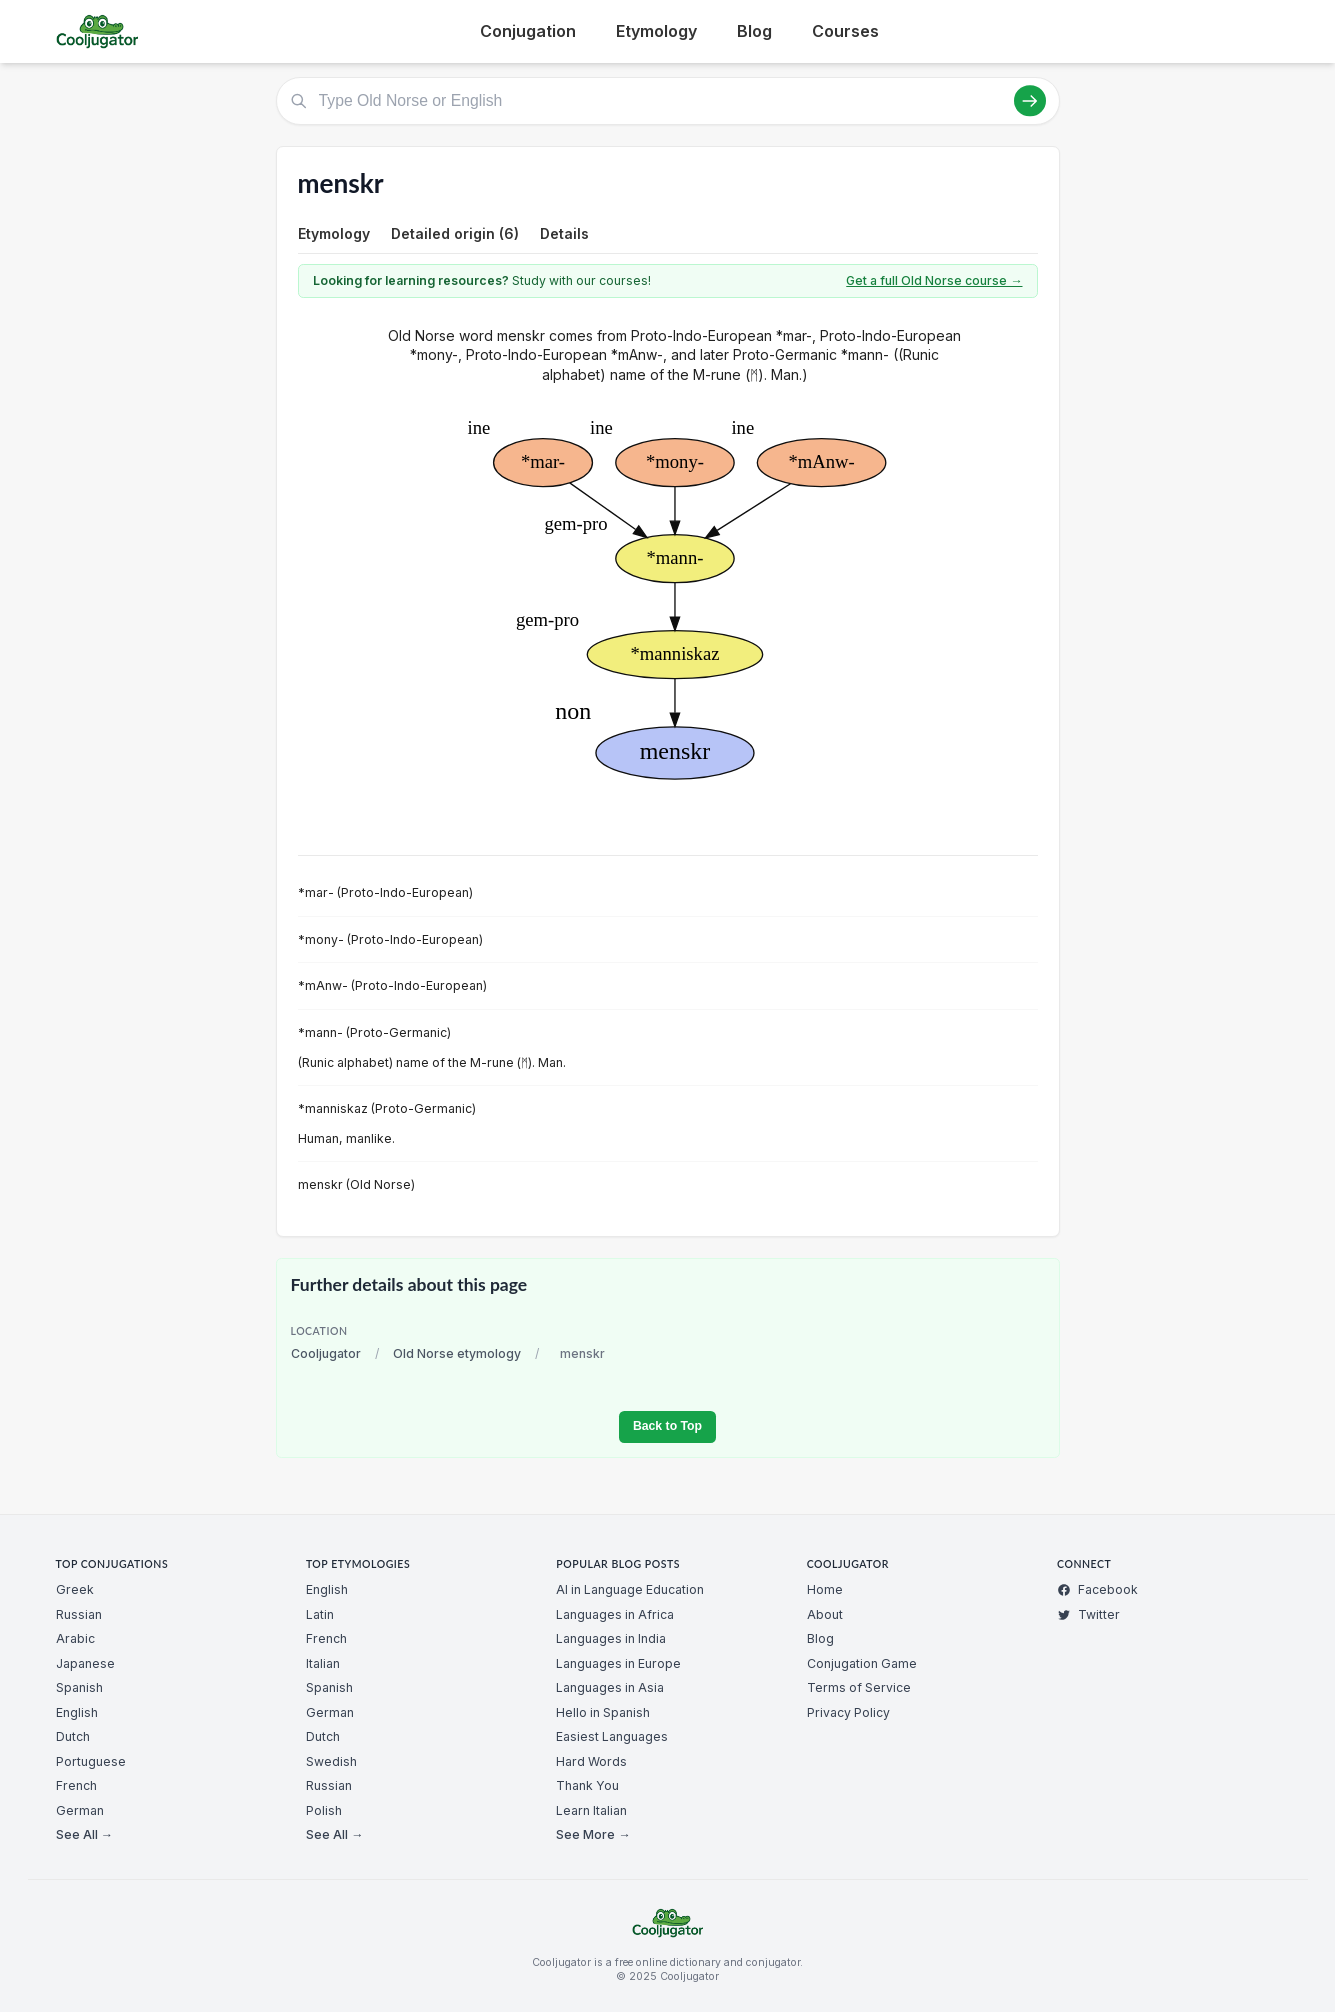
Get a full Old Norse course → (934, 280)
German (80, 1810)
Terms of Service (859, 1687)
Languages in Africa (615, 1614)
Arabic (75, 1638)
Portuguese (91, 1761)
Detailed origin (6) (455, 233)
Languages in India (611, 1638)
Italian (323, 1663)
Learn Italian (591, 1810)
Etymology (656, 31)
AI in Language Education (630, 1589)
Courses (845, 31)
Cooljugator (326, 1353)
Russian (79, 1614)
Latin (320, 1614)
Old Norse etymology (457, 1353)
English (77, 1712)
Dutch (73, 1736)
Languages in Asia (610, 1687)
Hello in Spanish (603, 1712)
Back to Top (667, 1426)
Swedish (331, 1761)
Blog (754, 31)
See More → (593, 1834)
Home (825, 1589)
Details (564, 233)
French (76, 1785)
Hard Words (591, 1761)
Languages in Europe (618, 1663)
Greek (75, 1589)
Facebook (1097, 1589)
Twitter (1088, 1614)
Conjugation (528, 31)
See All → (84, 1834)
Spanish (79, 1687)
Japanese (85, 1663)
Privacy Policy (848, 1712)
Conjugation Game (862, 1663)
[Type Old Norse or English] (668, 101)
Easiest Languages (612, 1736)
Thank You (587, 1785)
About (825, 1614)
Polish (324, 1810)
